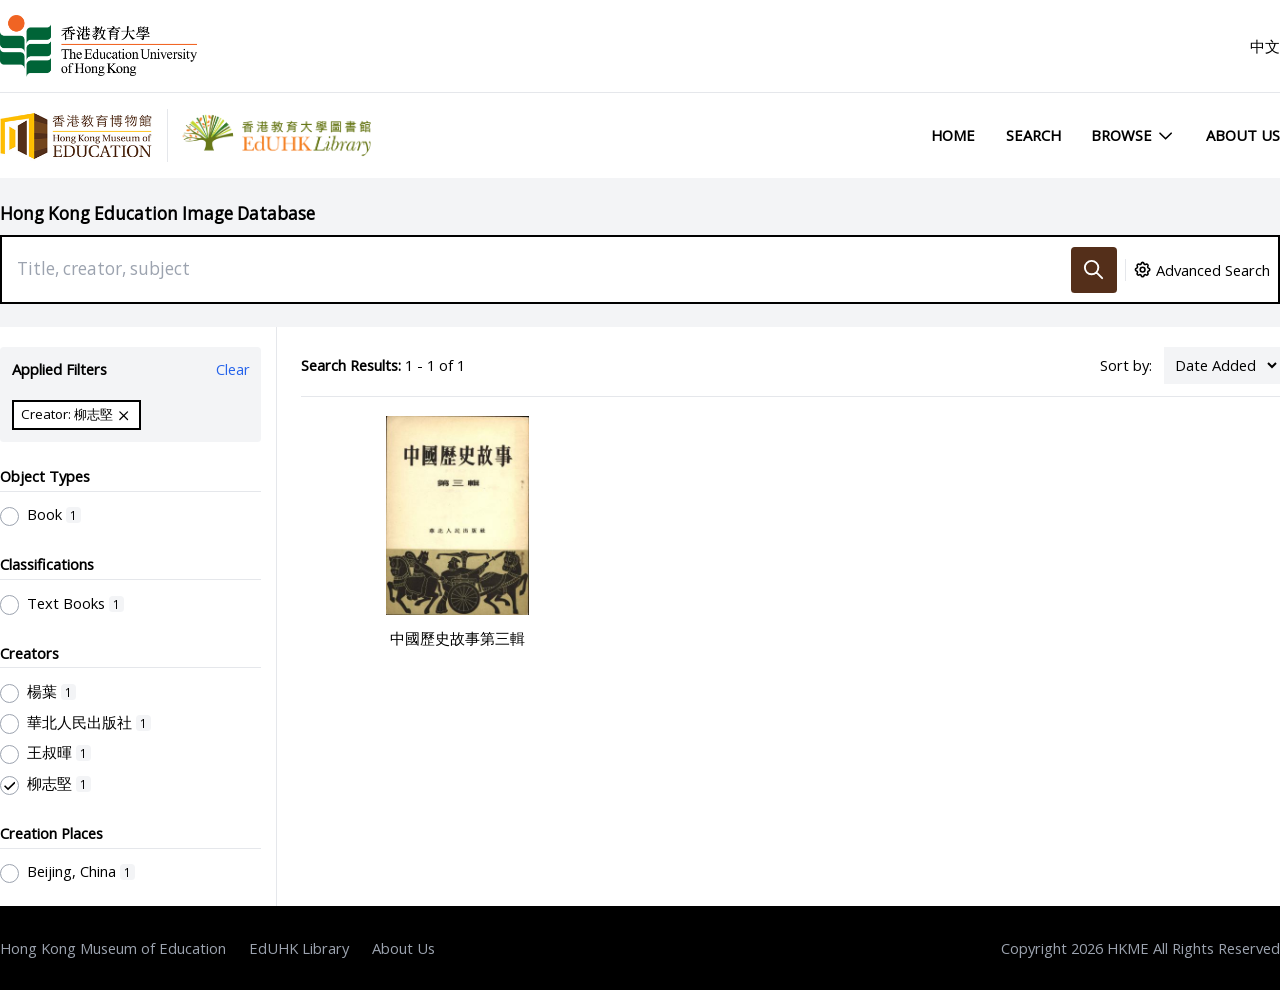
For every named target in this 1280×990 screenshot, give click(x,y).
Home (953, 135)
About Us (1243, 135)
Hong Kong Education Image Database (157, 213)
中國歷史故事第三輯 (457, 638)
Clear (233, 369)
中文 (1265, 46)
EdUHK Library (299, 948)
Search (1033, 135)
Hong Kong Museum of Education (113, 948)
